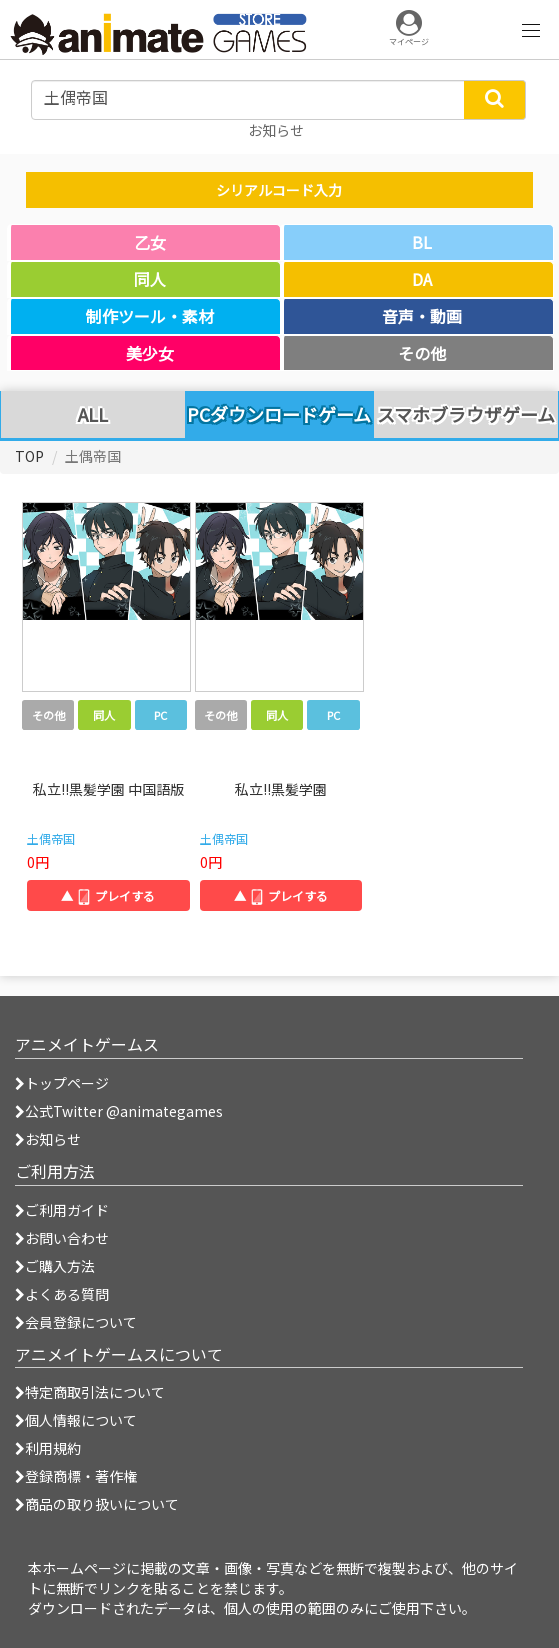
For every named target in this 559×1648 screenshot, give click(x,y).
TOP (29, 456)
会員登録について (76, 1322)
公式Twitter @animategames (124, 1111)
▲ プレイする (108, 895)
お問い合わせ (62, 1238)
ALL (93, 415)
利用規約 (48, 1448)
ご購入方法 (55, 1266)
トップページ (62, 1083)
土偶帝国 (51, 838)
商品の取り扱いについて (97, 1504)
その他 (422, 353)
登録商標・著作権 (76, 1476)
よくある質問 (62, 1294)
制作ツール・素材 (150, 316)
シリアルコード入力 (279, 190)
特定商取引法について (90, 1392)
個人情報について (76, 1420)
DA (422, 279)
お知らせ (48, 1139)
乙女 (150, 242)
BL (422, 242)
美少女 (150, 353)
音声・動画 (422, 316)
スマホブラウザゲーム (466, 415)
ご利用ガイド (62, 1210)
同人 (150, 279)
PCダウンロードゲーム (279, 414)
